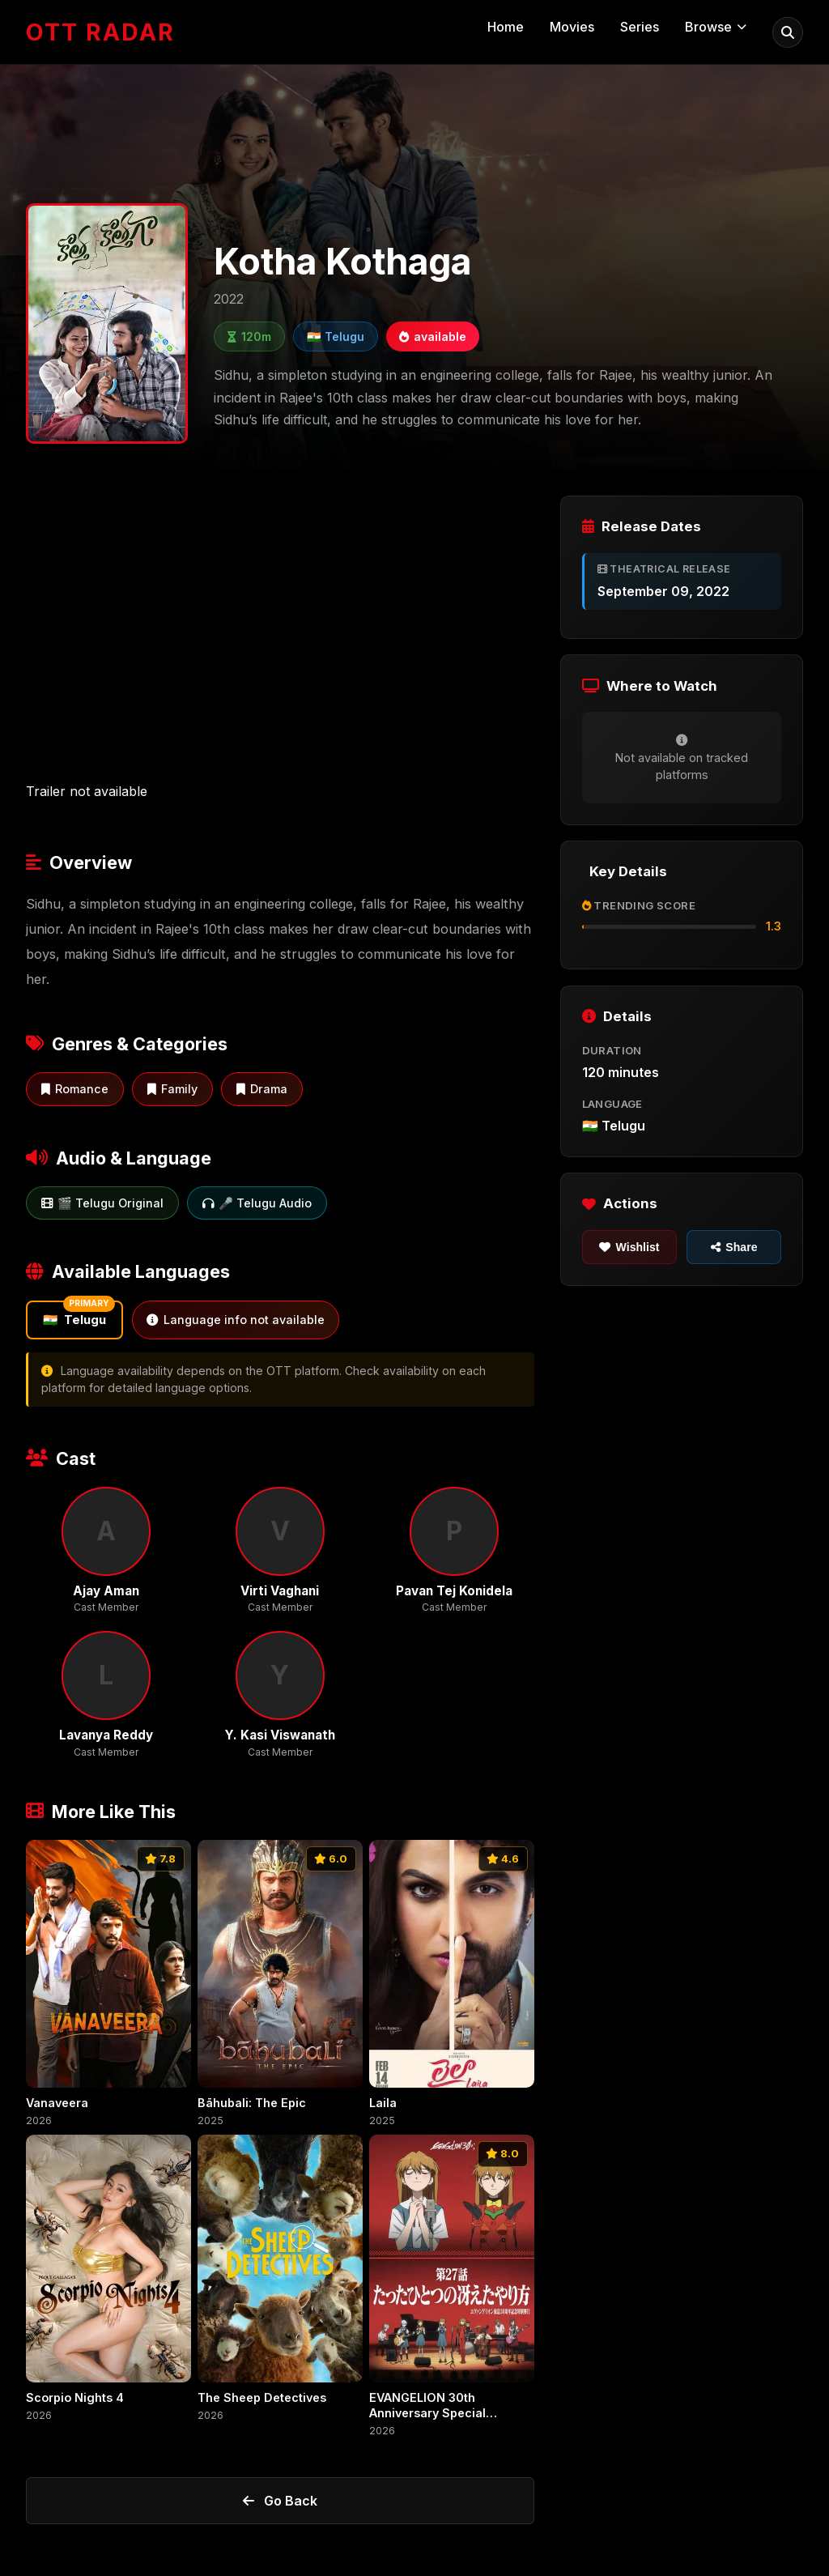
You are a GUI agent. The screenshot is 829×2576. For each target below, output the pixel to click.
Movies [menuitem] (572, 27)
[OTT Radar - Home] (100, 32)
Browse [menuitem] (715, 27)
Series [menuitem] (639, 27)
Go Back (280, 2501)
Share (734, 1247)
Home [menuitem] (505, 27)
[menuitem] (787, 32)
